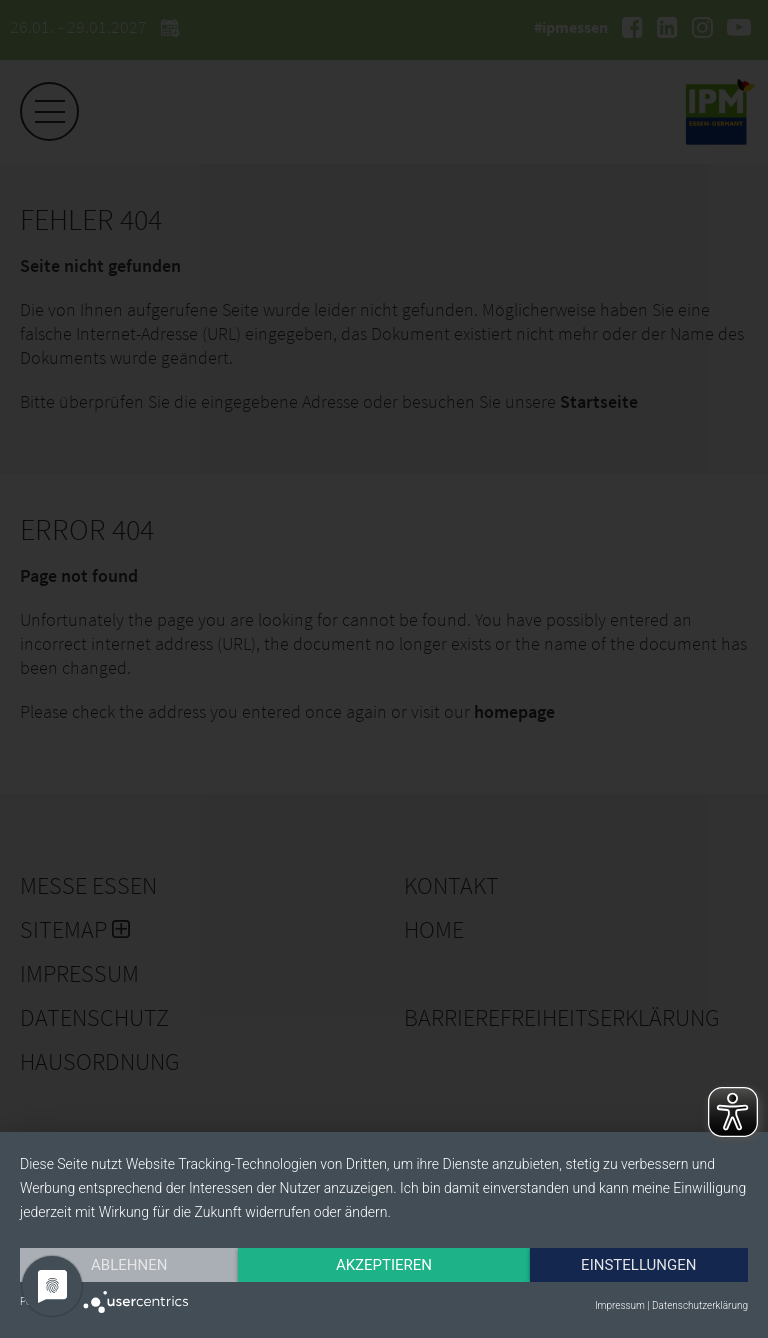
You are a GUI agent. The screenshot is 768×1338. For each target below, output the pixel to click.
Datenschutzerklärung (700, 1305)
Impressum (620, 1305)
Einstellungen (638, 1265)
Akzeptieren (384, 1265)
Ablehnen (129, 1265)
